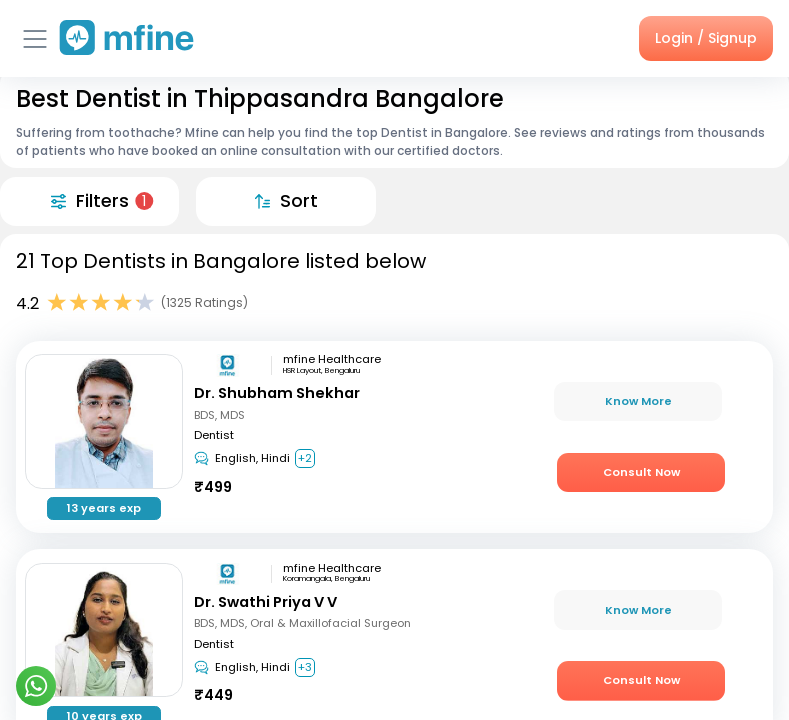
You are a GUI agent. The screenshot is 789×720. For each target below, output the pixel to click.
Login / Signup (706, 38)
